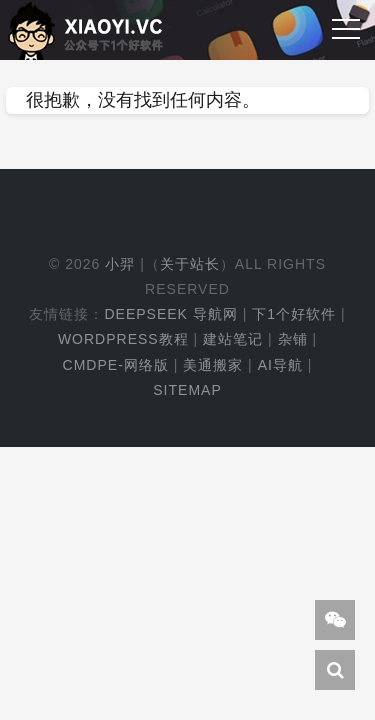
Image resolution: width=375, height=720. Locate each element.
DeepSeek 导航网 (170, 314)
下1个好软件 (294, 314)
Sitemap (187, 390)
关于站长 (190, 264)
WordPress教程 (123, 339)
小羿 (120, 264)
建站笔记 (233, 339)
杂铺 (293, 339)
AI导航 (280, 365)
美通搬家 (213, 365)
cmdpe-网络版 (116, 365)
